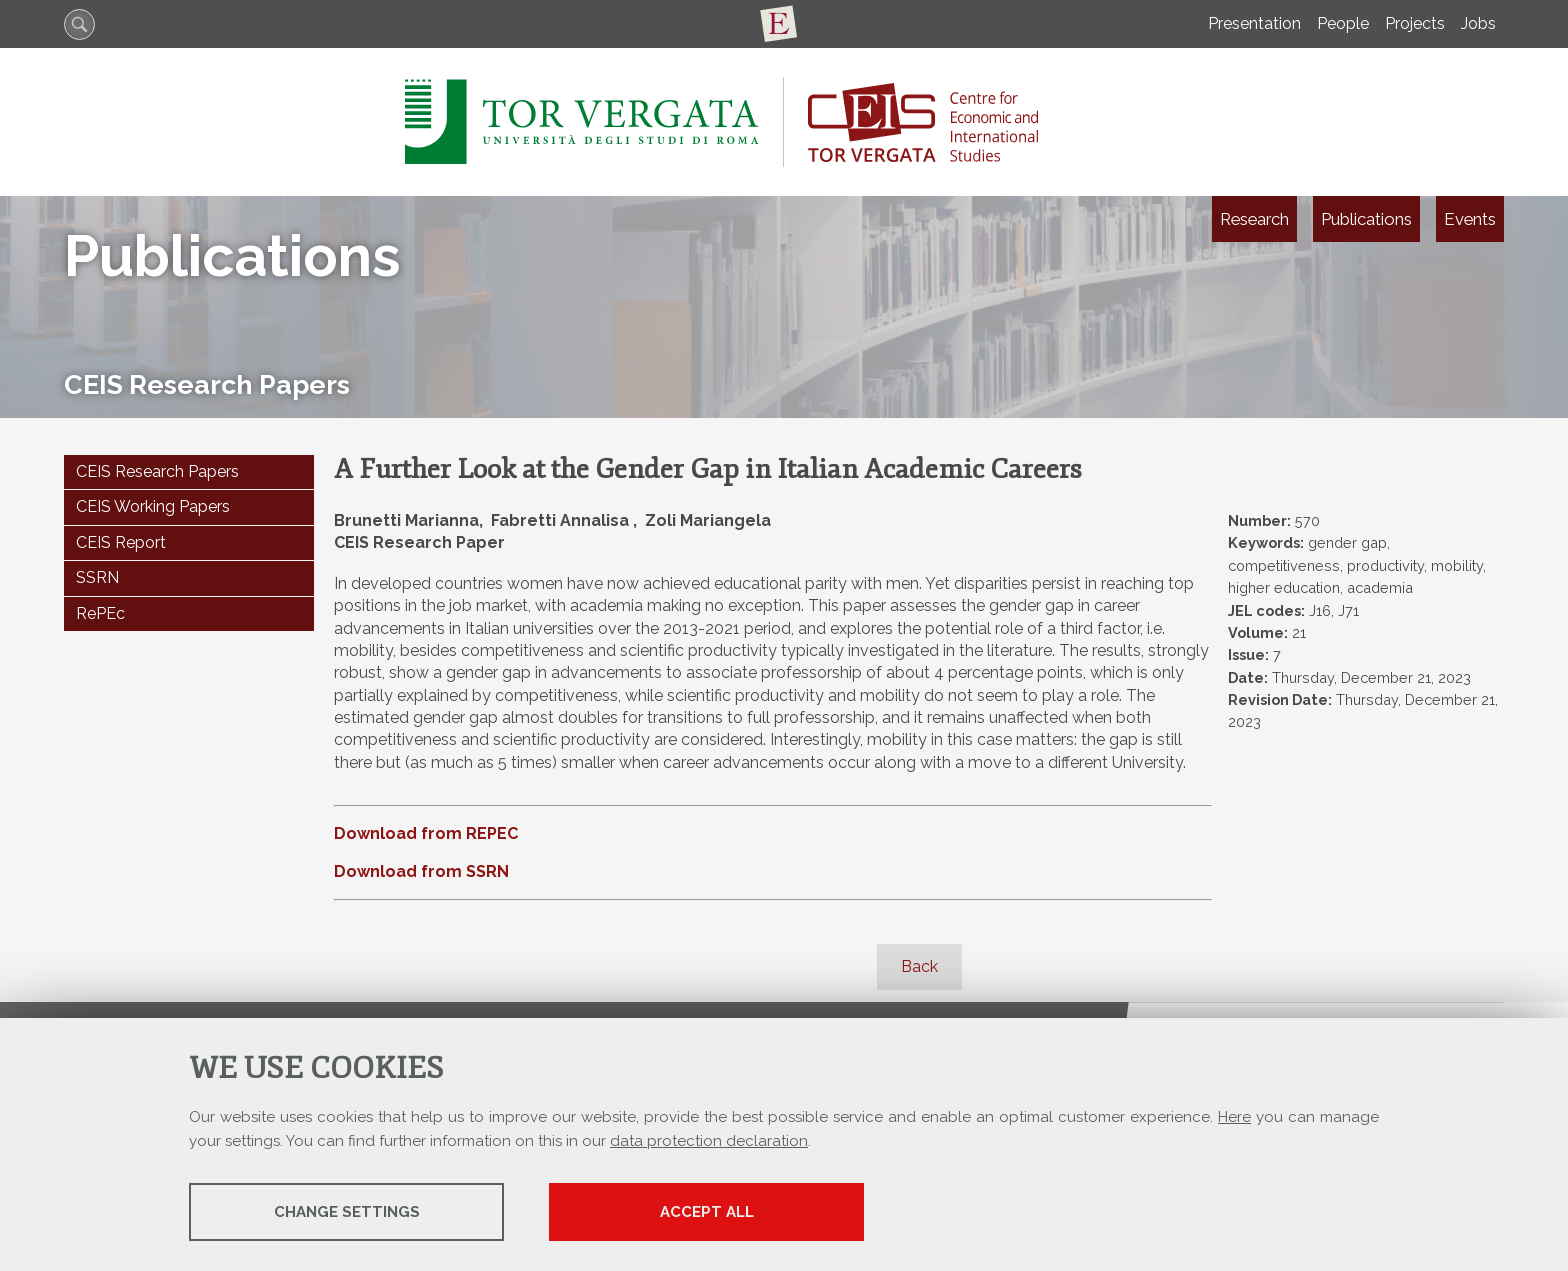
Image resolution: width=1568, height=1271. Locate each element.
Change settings (347, 1212)
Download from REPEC (426, 833)
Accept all (707, 1212)
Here (1234, 1117)
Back (919, 966)
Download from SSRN (421, 871)
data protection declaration (709, 1141)
